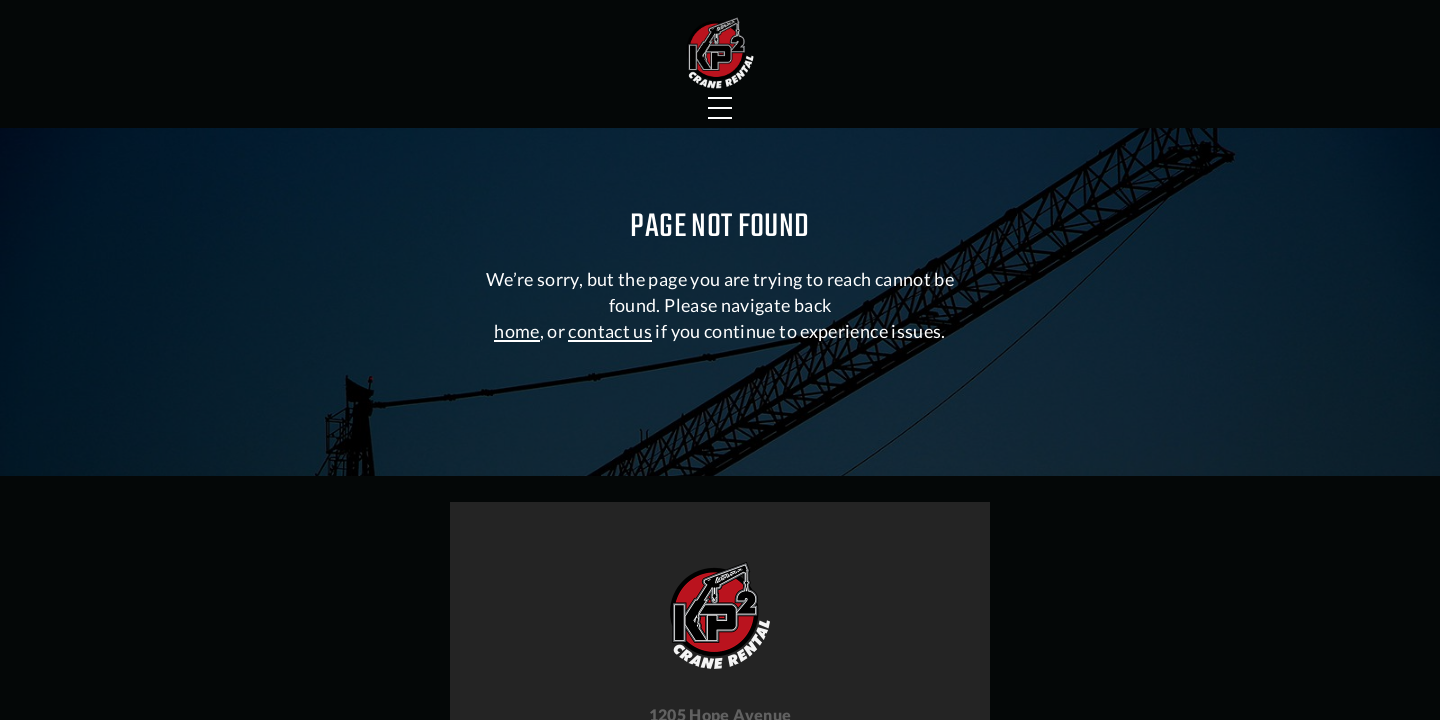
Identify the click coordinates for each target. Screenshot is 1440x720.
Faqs (863, 94)
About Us (1004, 94)
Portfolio (475, 94)
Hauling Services (997, 20)
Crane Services (283, 94)
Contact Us (1174, 94)
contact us (610, 521)
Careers (1188, 20)
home (516, 521)
